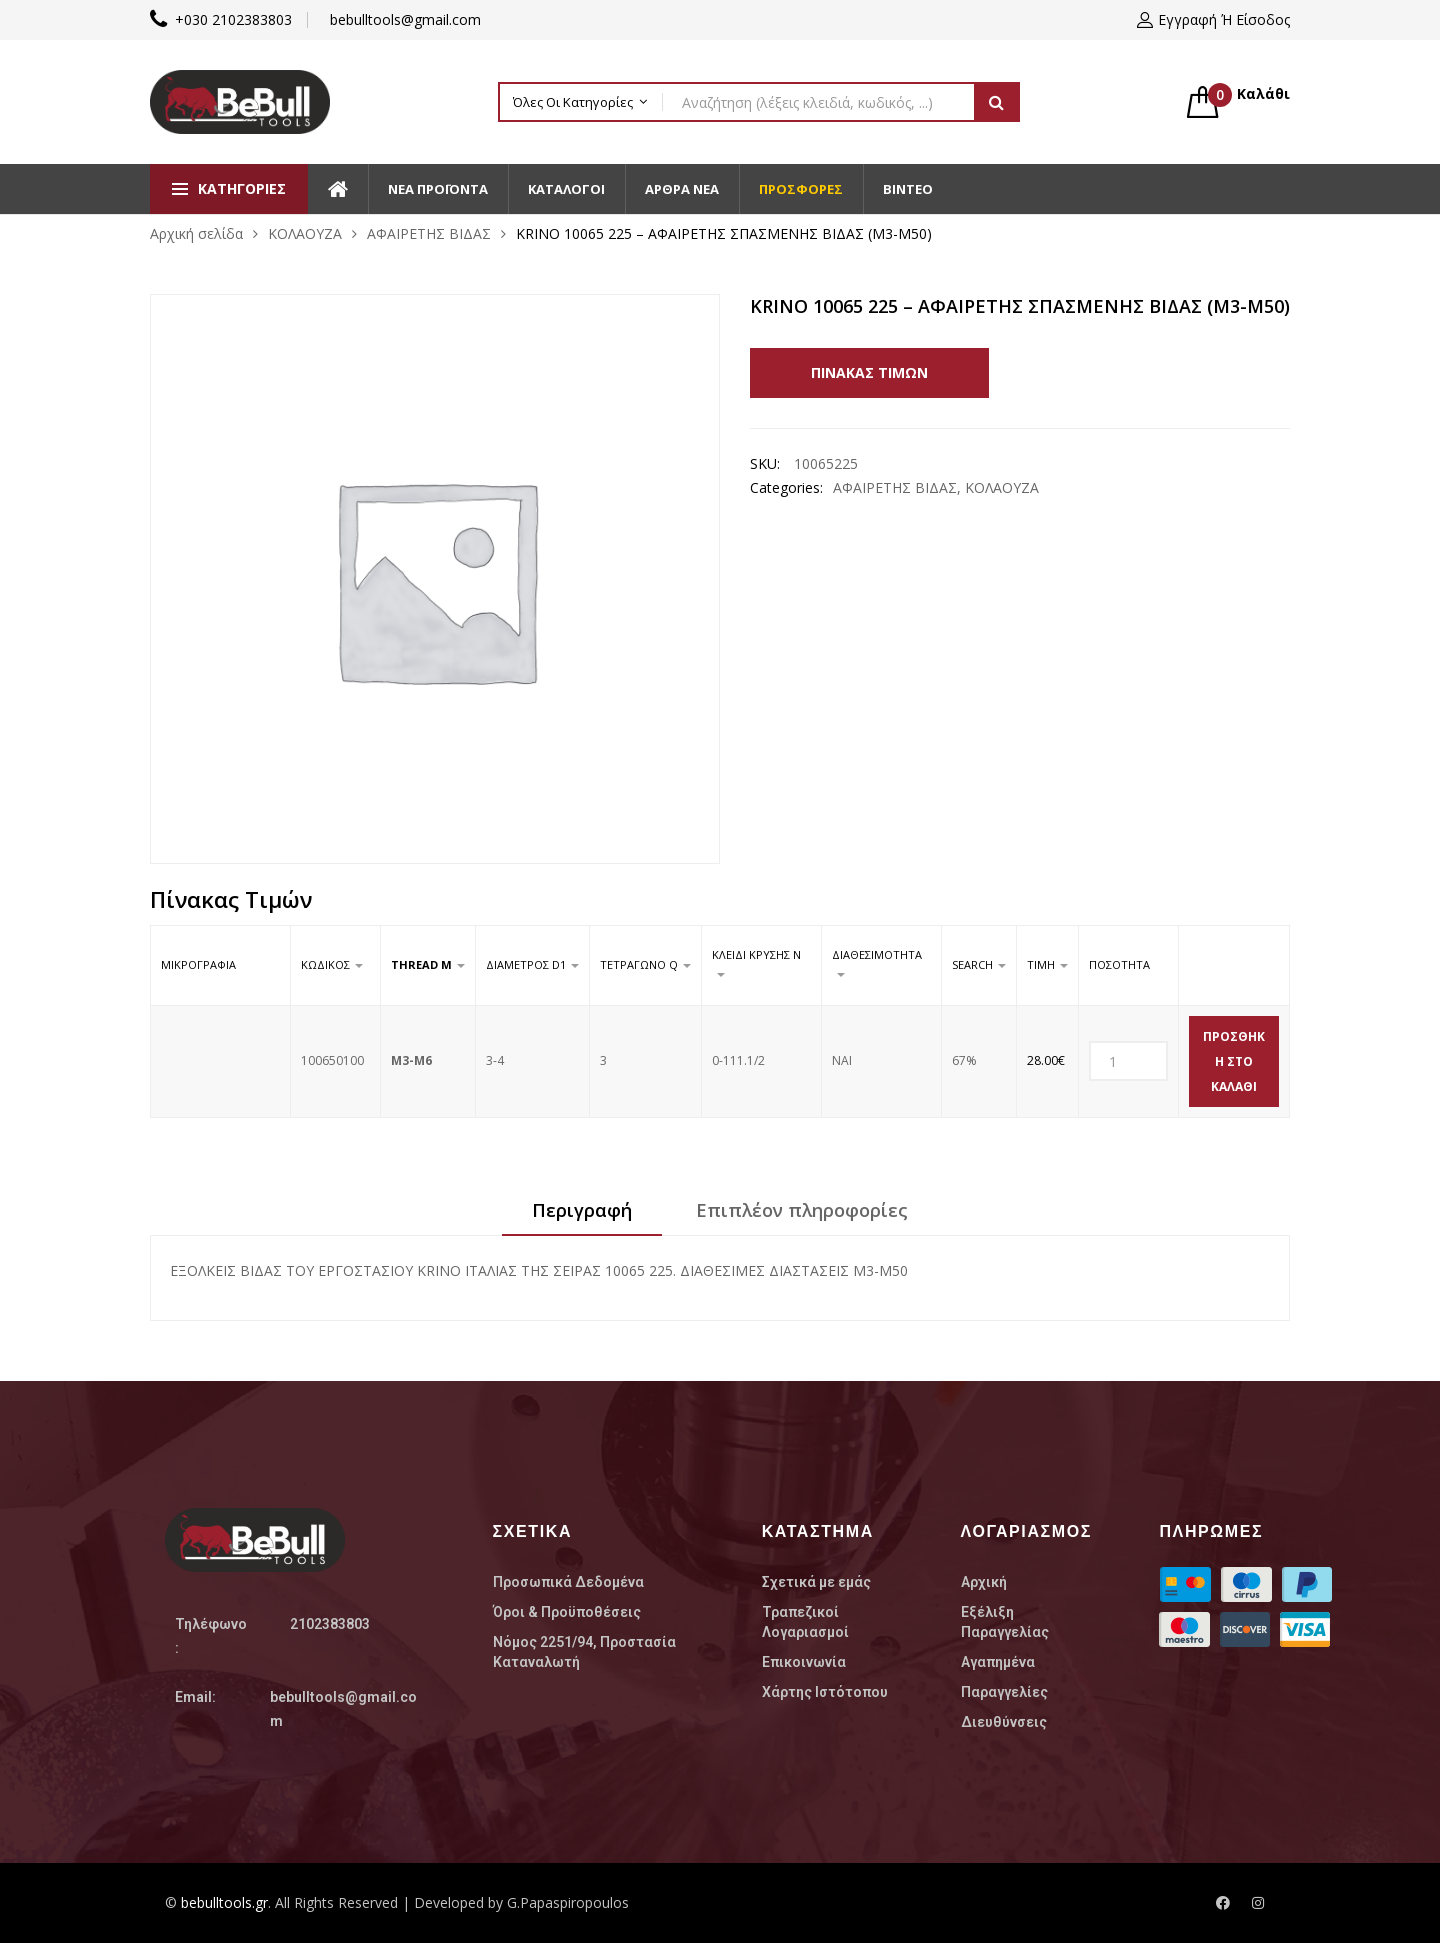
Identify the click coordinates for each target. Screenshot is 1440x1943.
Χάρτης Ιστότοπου (825, 1692)
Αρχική (984, 1582)
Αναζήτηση (997, 102)
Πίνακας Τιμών (870, 372)
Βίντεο (908, 189)
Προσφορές (801, 189)
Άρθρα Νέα (682, 189)
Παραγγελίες (1004, 1692)
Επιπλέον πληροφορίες (802, 1210)
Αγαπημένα (998, 1662)
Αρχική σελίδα (196, 233)
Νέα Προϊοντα (438, 189)
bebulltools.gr (224, 1902)
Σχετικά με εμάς (816, 1582)
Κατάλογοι (566, 189)
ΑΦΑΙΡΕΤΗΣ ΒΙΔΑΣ (429, 233)
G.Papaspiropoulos (568, 1902)
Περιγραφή (582, 1210)
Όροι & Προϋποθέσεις (567, 1612)
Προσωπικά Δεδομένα (568, 1582)
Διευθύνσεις (1004, 1722)
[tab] (582, 1217)
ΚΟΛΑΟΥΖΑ (305, 233)
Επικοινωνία (804, 1662)
